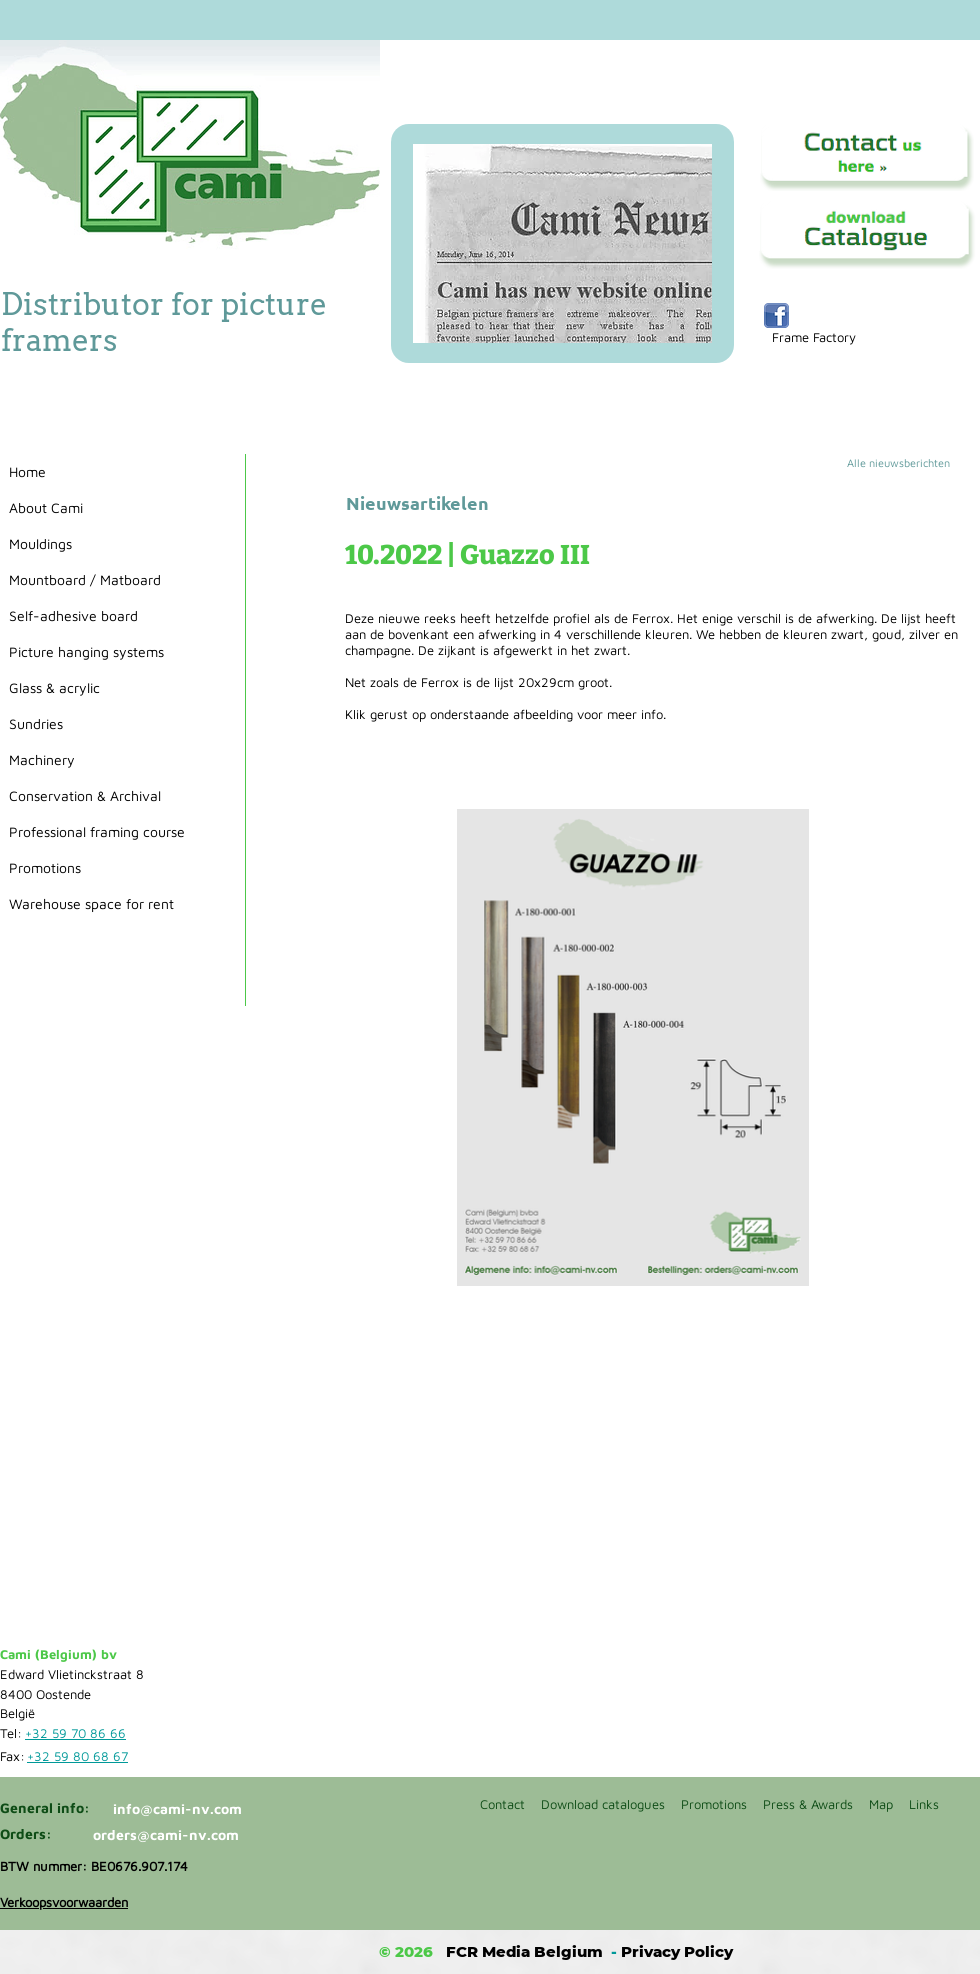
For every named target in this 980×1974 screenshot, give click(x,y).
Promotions (714, 1804)
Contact (502, 1804)
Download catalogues (603, 1804)
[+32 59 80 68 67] (81, 1757)
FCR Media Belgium (524, 1951)
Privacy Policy (677, 1951)
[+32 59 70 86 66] (79, 1734)
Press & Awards (808, 1804)
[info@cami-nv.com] (185, 1809)
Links (924, 1804)
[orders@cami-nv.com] (169, 1835)
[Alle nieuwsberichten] (913, 463)
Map (881, 1804)
